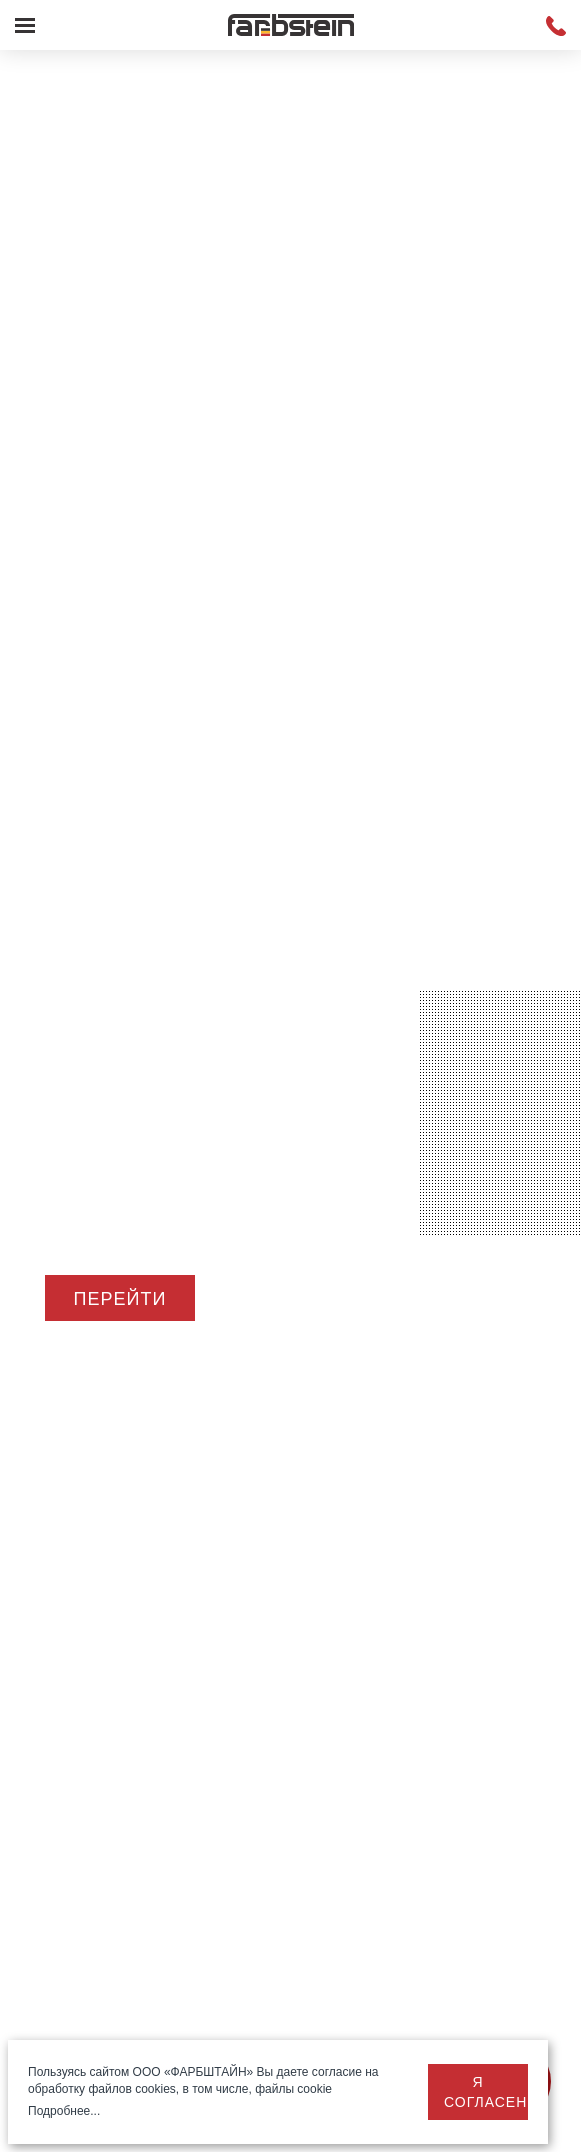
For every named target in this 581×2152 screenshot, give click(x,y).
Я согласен (485, 2092)
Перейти (120, 1299)
